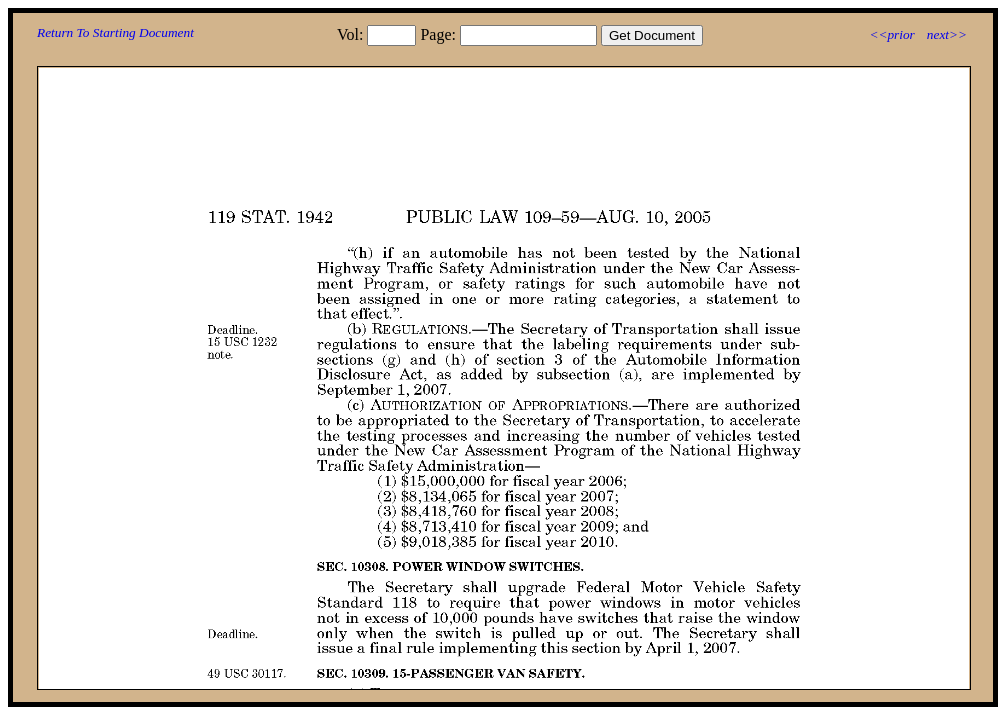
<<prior (891, 34)
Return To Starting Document (115, 32)
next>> (947, 34)
